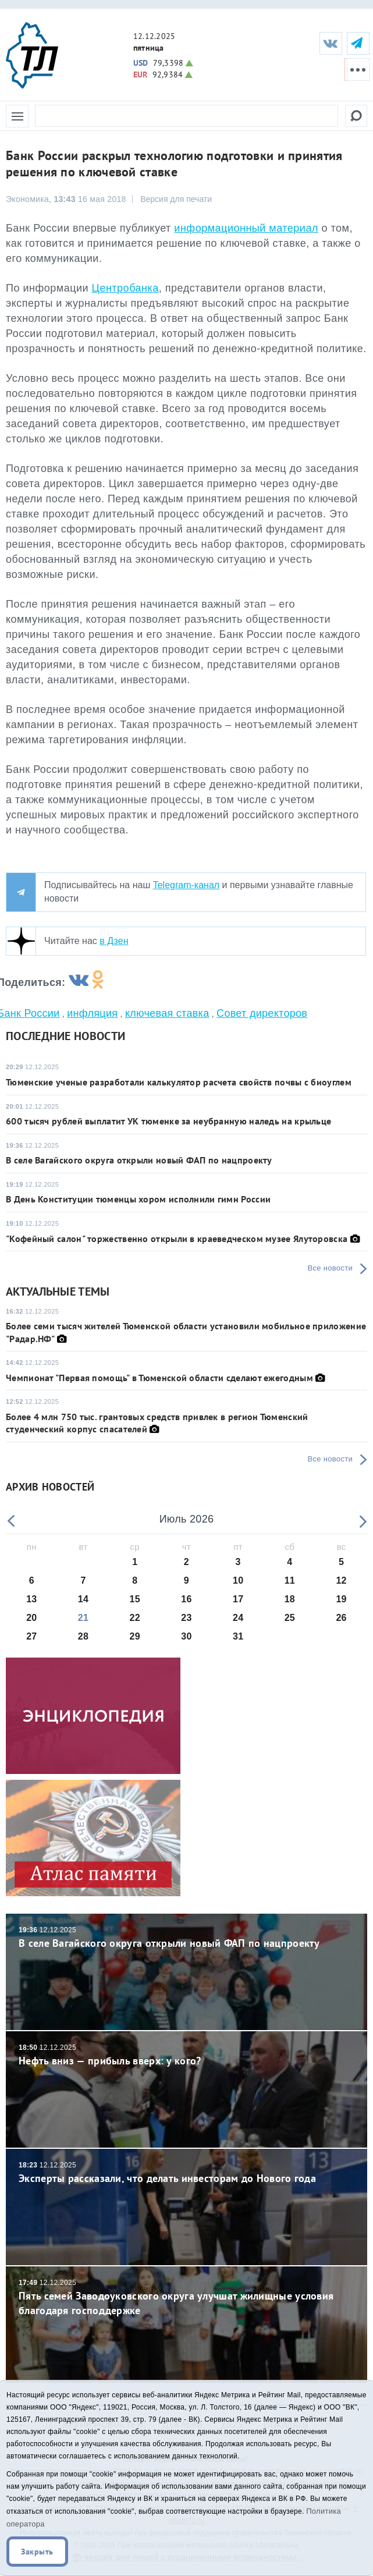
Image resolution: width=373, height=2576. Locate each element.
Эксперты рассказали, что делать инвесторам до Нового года (186, 2172)
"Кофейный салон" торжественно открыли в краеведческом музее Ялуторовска (176, 1238)
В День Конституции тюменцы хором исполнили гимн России (138, 1199)
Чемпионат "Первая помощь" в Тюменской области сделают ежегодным (159, 1377)
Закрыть (37, 2551)
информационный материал (246, 228)
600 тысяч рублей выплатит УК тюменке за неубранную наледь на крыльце (168, 1121)
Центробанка (125, 288)
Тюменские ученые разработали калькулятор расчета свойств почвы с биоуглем (178, 1082)
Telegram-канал (186, 885)
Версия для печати (176, 199)
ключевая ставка (167, 1013)
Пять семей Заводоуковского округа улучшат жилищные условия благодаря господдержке (186, 2297)
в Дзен (114, 941)
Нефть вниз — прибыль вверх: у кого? (186, 2055)
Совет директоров (261, 1013)
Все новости (330, 1268)
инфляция (92, 1013)
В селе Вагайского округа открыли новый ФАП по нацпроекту (139, 1160)
